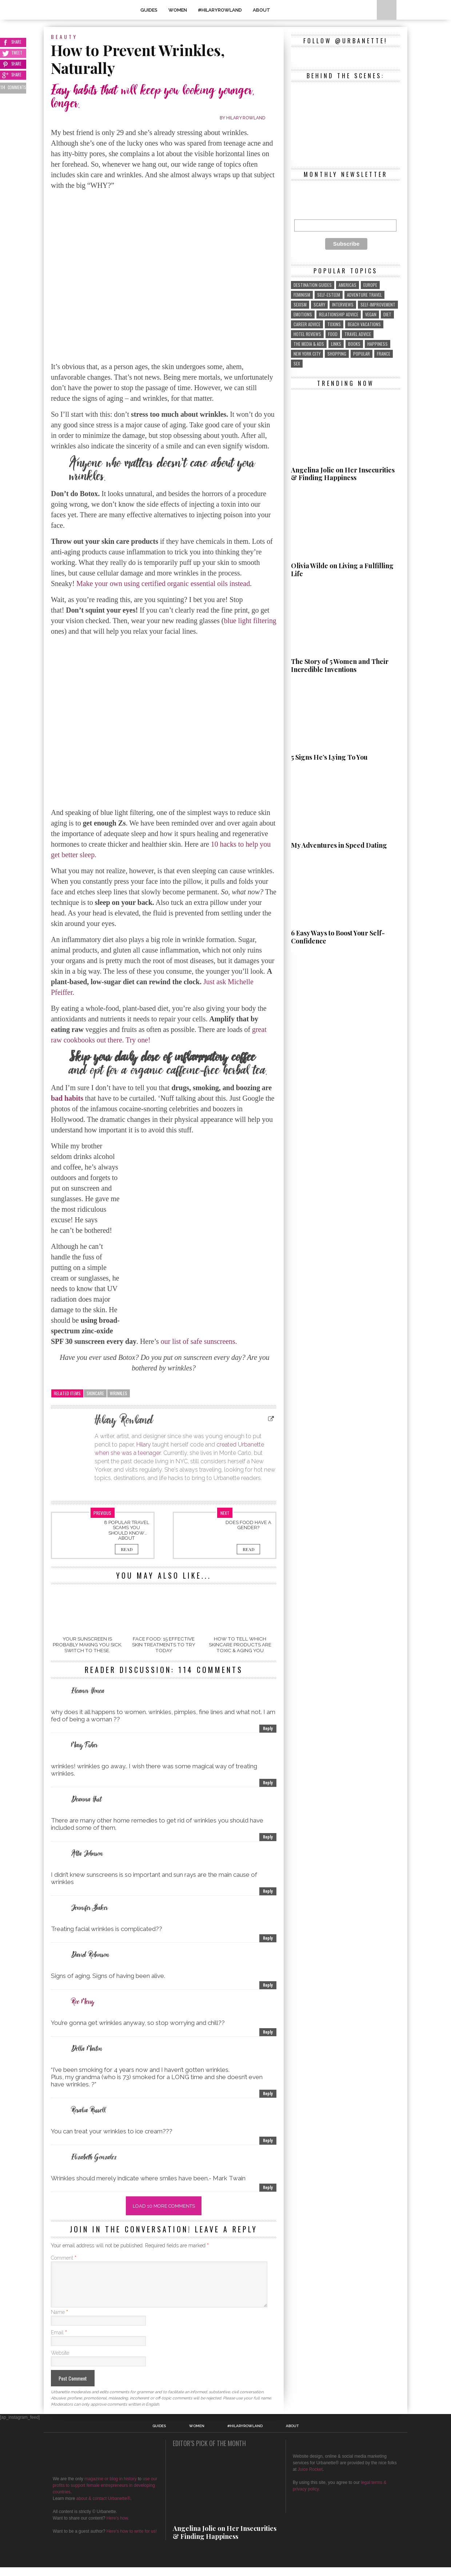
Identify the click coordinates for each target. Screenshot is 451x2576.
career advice (307, 324)
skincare (95, 1393)
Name (59, 2321)
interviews (343, 304)
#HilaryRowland (220, 10)
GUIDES (148, 10)
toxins (334, 324)
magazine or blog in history (110, 2487)
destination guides (313, 285)
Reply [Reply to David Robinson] (268, 1985)
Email (59, 2341)
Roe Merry (82, 2002)
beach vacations (364, 324)
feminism (302, 295)
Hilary (143, 1444)
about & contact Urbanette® (103, 2507)
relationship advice (338, 314)
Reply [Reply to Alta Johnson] (268, 1891)
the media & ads (309, 344)
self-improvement (377, 304)
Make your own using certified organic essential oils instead (163, 583)
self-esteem (328, 295)
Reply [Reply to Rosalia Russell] (268, 2140)
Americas (347, 285)
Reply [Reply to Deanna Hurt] (268, 1837)
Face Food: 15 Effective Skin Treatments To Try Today (163, 1644)
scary (319, 304)
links (336, 344)
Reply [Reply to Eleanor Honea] (268, 1728)
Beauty (64, 36)
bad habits (67, 1098)
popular (361, 354)
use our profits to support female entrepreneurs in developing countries (105, 2494)
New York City (307, 354)
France (383, 354)
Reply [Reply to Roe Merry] (268, 2032)
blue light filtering (250, 621)
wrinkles (119, 1393)
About (261, 10)
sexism (300, 304)
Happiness (377, 344)
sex (297, 363)
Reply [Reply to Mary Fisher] (268, 1783)
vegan (370, 314)
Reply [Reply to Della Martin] (268, 2093)
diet (387, 314)
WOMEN (177, 10)
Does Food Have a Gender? (248, 1525)
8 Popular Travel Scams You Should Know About (126, 1530)
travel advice (357, 334)
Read (127, 1549)
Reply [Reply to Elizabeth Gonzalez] (268, 2187)
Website (60, 2362)
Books (354, 344)
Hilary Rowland (245, 117)
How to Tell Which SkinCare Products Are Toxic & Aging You (240, 1644)
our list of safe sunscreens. (199, 1341)
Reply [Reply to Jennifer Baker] (268, 1938)
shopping (336, 354)
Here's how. (118, 2526)
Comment (63, 2258)
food (333, 334)
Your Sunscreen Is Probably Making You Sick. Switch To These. (87, 1644)
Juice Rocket (310, 2478)
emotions (303, 314)
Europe (370, 285)
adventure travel (364, 295)
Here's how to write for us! (132, 2540)
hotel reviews (307, 334)
